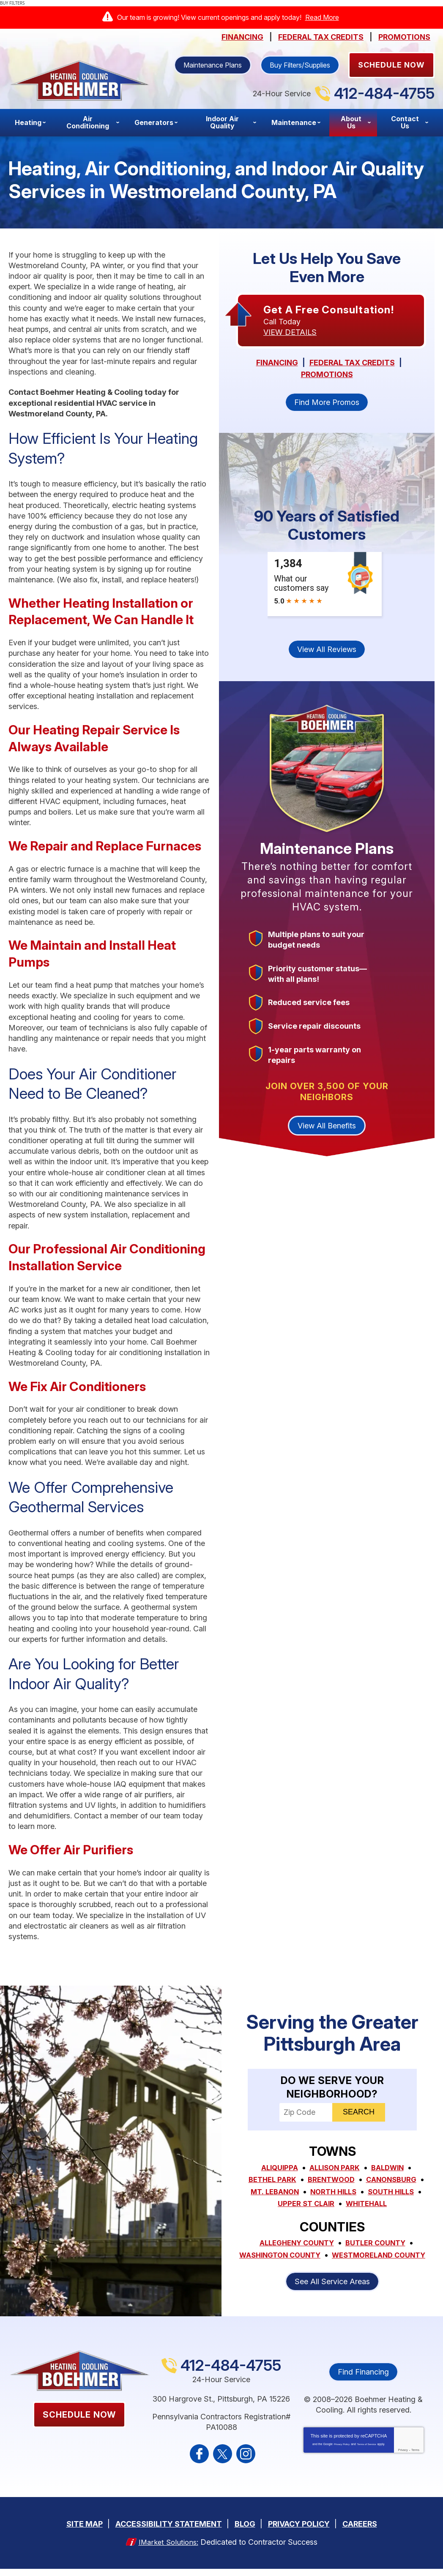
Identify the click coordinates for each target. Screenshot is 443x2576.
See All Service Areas (332, 2290)
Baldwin (391, 2167)
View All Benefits (327, 1126)
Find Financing (363, 2380)
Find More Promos (326, 403)
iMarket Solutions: (168, 2549)
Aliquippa (276, 2167)
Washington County (332, 2252)
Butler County (378, 2241)
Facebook (199, 2462)
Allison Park (334, 2167)
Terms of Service (366, 2453)
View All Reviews (326, 650)
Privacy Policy (342, 2453)
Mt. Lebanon (271, 2191)
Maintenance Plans (212, 65)
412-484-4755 (384, 93)
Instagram (245, 2462)
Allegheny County (294, 2241)
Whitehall (368, 2202)
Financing (242, 37)
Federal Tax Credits (321, 37)
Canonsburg (395, 2179)
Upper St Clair (304, 2202)
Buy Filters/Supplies (300, 65)
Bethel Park (268, 2179)
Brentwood (331, 2179)
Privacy (403, 2458)
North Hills (333, 2191)
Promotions (404, 37)
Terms (415, 2458)
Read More (322, 17)
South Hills (394, 2191)
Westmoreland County (332, 2264)
